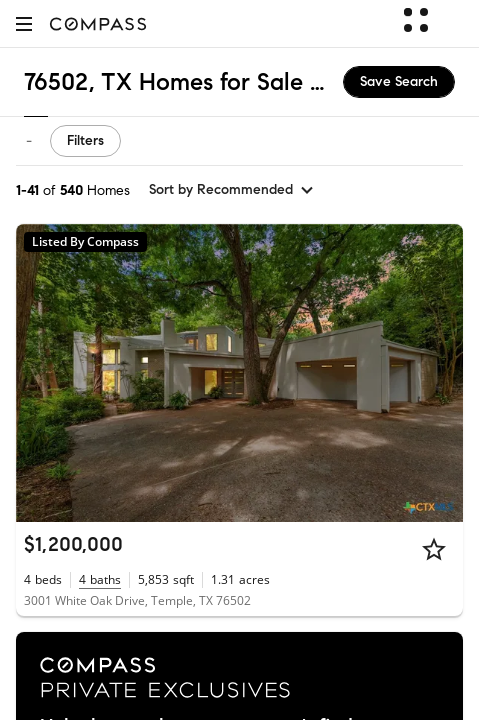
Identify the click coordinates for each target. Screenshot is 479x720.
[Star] (434, 549)
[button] (24, 23)
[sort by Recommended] (232, 190)
